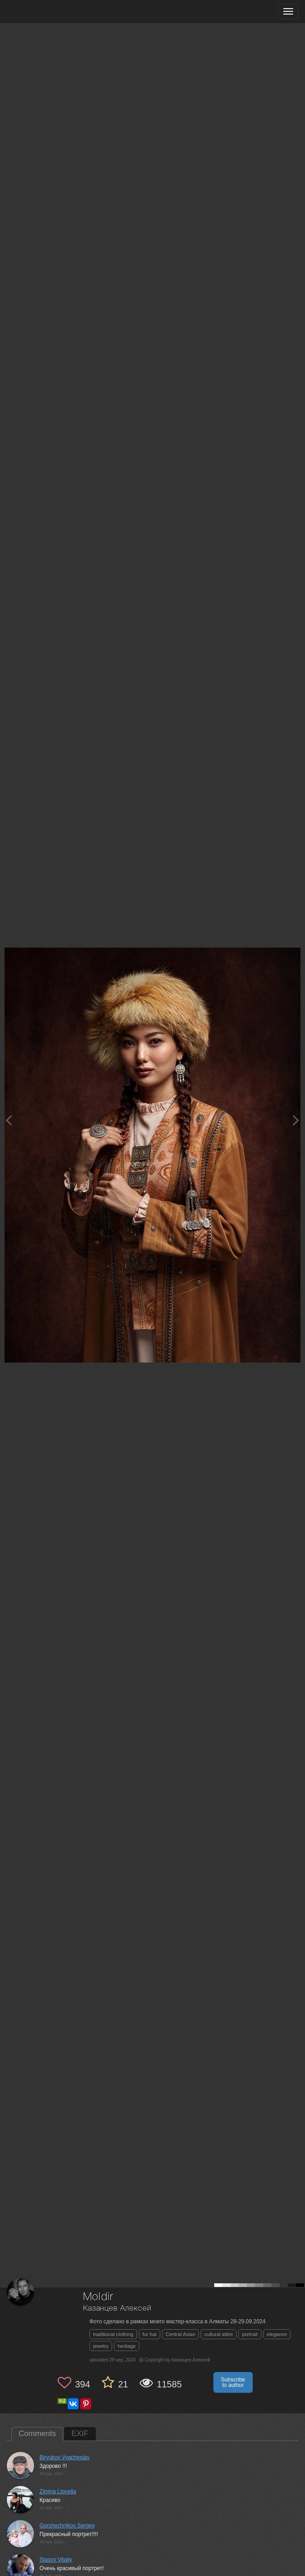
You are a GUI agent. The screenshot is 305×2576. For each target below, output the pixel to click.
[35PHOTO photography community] (42, 12)
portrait (249, 2334)
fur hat (150, 2334)
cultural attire (218, 2334)
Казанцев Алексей (117, 2308)
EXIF (80, 2433)
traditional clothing (113, 2334)
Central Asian (180, 2334)
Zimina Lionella (57, 2491)
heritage (127, 2346)
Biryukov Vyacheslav (64, 2457)
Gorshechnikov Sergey (66, 2525)
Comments (37, 2433)
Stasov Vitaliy (55, 2559)
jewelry (100, 2346)
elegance (277, 2334)
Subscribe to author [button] (233, 2382)
